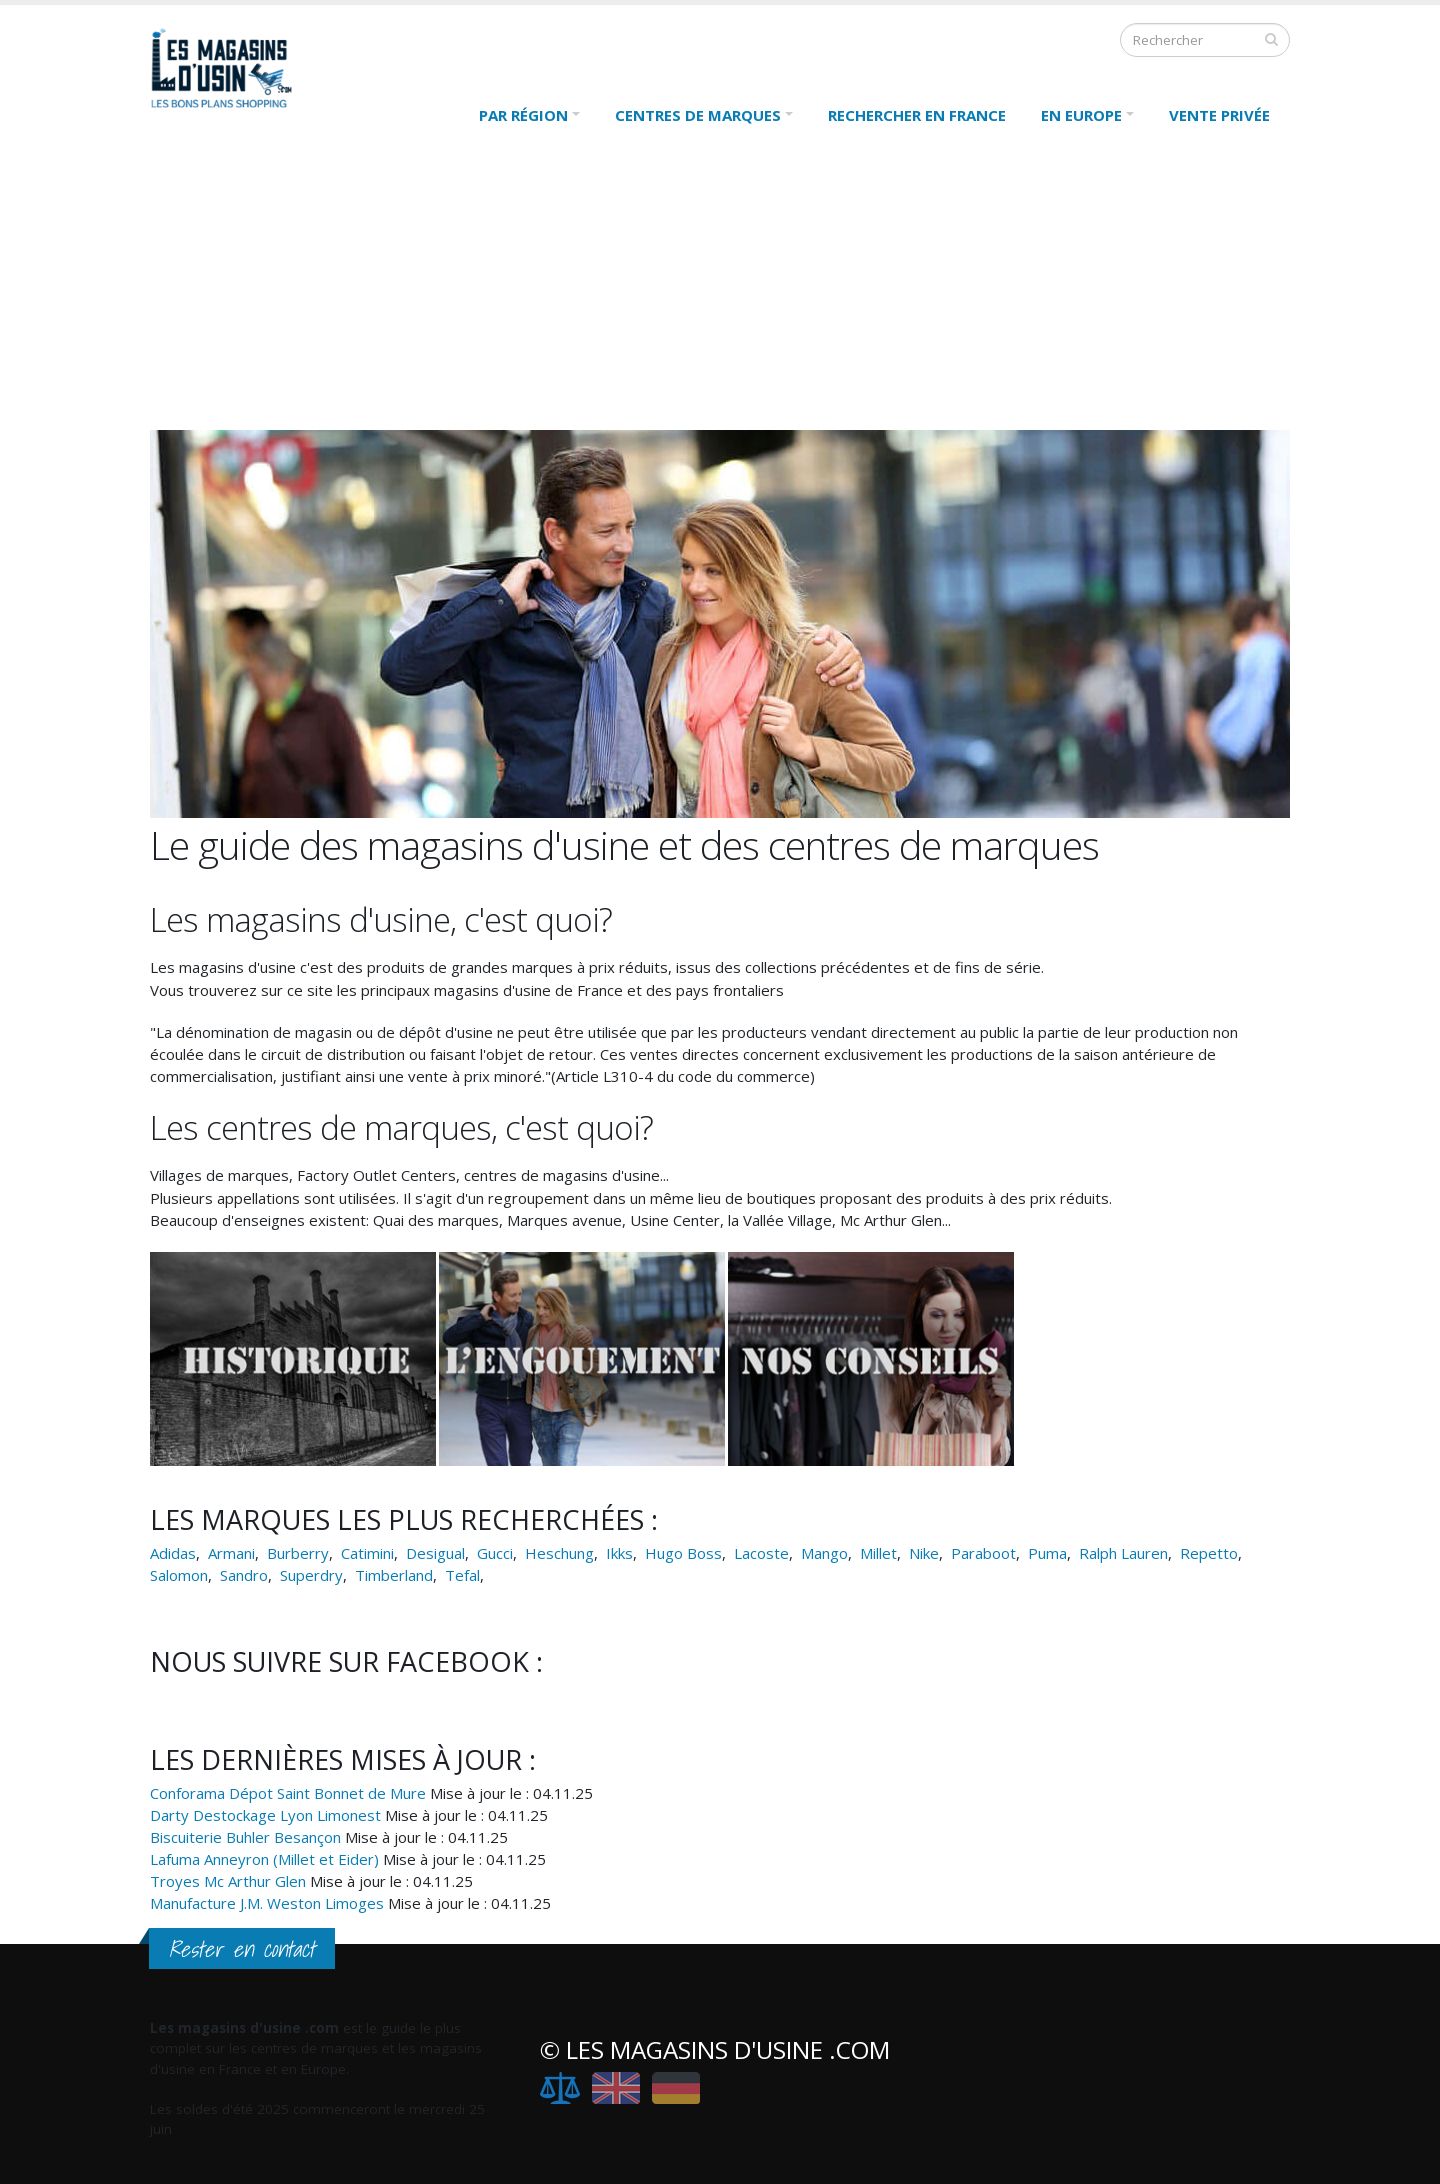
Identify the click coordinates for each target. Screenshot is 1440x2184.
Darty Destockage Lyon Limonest (265, 1815)
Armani (231, 1553)
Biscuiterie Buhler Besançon (245, 1837)
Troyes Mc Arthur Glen (228, 1881)
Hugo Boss (683, 1553)
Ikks (619, 1553)
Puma (1047, 1553)
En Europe (1081, 115)
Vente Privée (1219, 115)
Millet (878, 1553)
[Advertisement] (720, 289)
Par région (523, 115)
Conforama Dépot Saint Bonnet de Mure (288, 1793)
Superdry (311, 1575)
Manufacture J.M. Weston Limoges (267, 1903)
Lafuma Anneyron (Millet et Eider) (264, 1859)
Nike (924, 1553)
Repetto (1209, 1553)
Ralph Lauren (1123, 1553)
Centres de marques (698, 115)
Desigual (435, 1553)
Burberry (298, 1553)
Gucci (495, 1553)
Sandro (244, 1575)
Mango (824, 1553)
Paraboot (983, 1553)
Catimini (367, 1553)
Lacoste (761, 1553)
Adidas (173, 1553)
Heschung (559, 1553)
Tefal (462, 1575)
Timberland (394, 1575)
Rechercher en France (917, 115)
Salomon (179, 1575)
